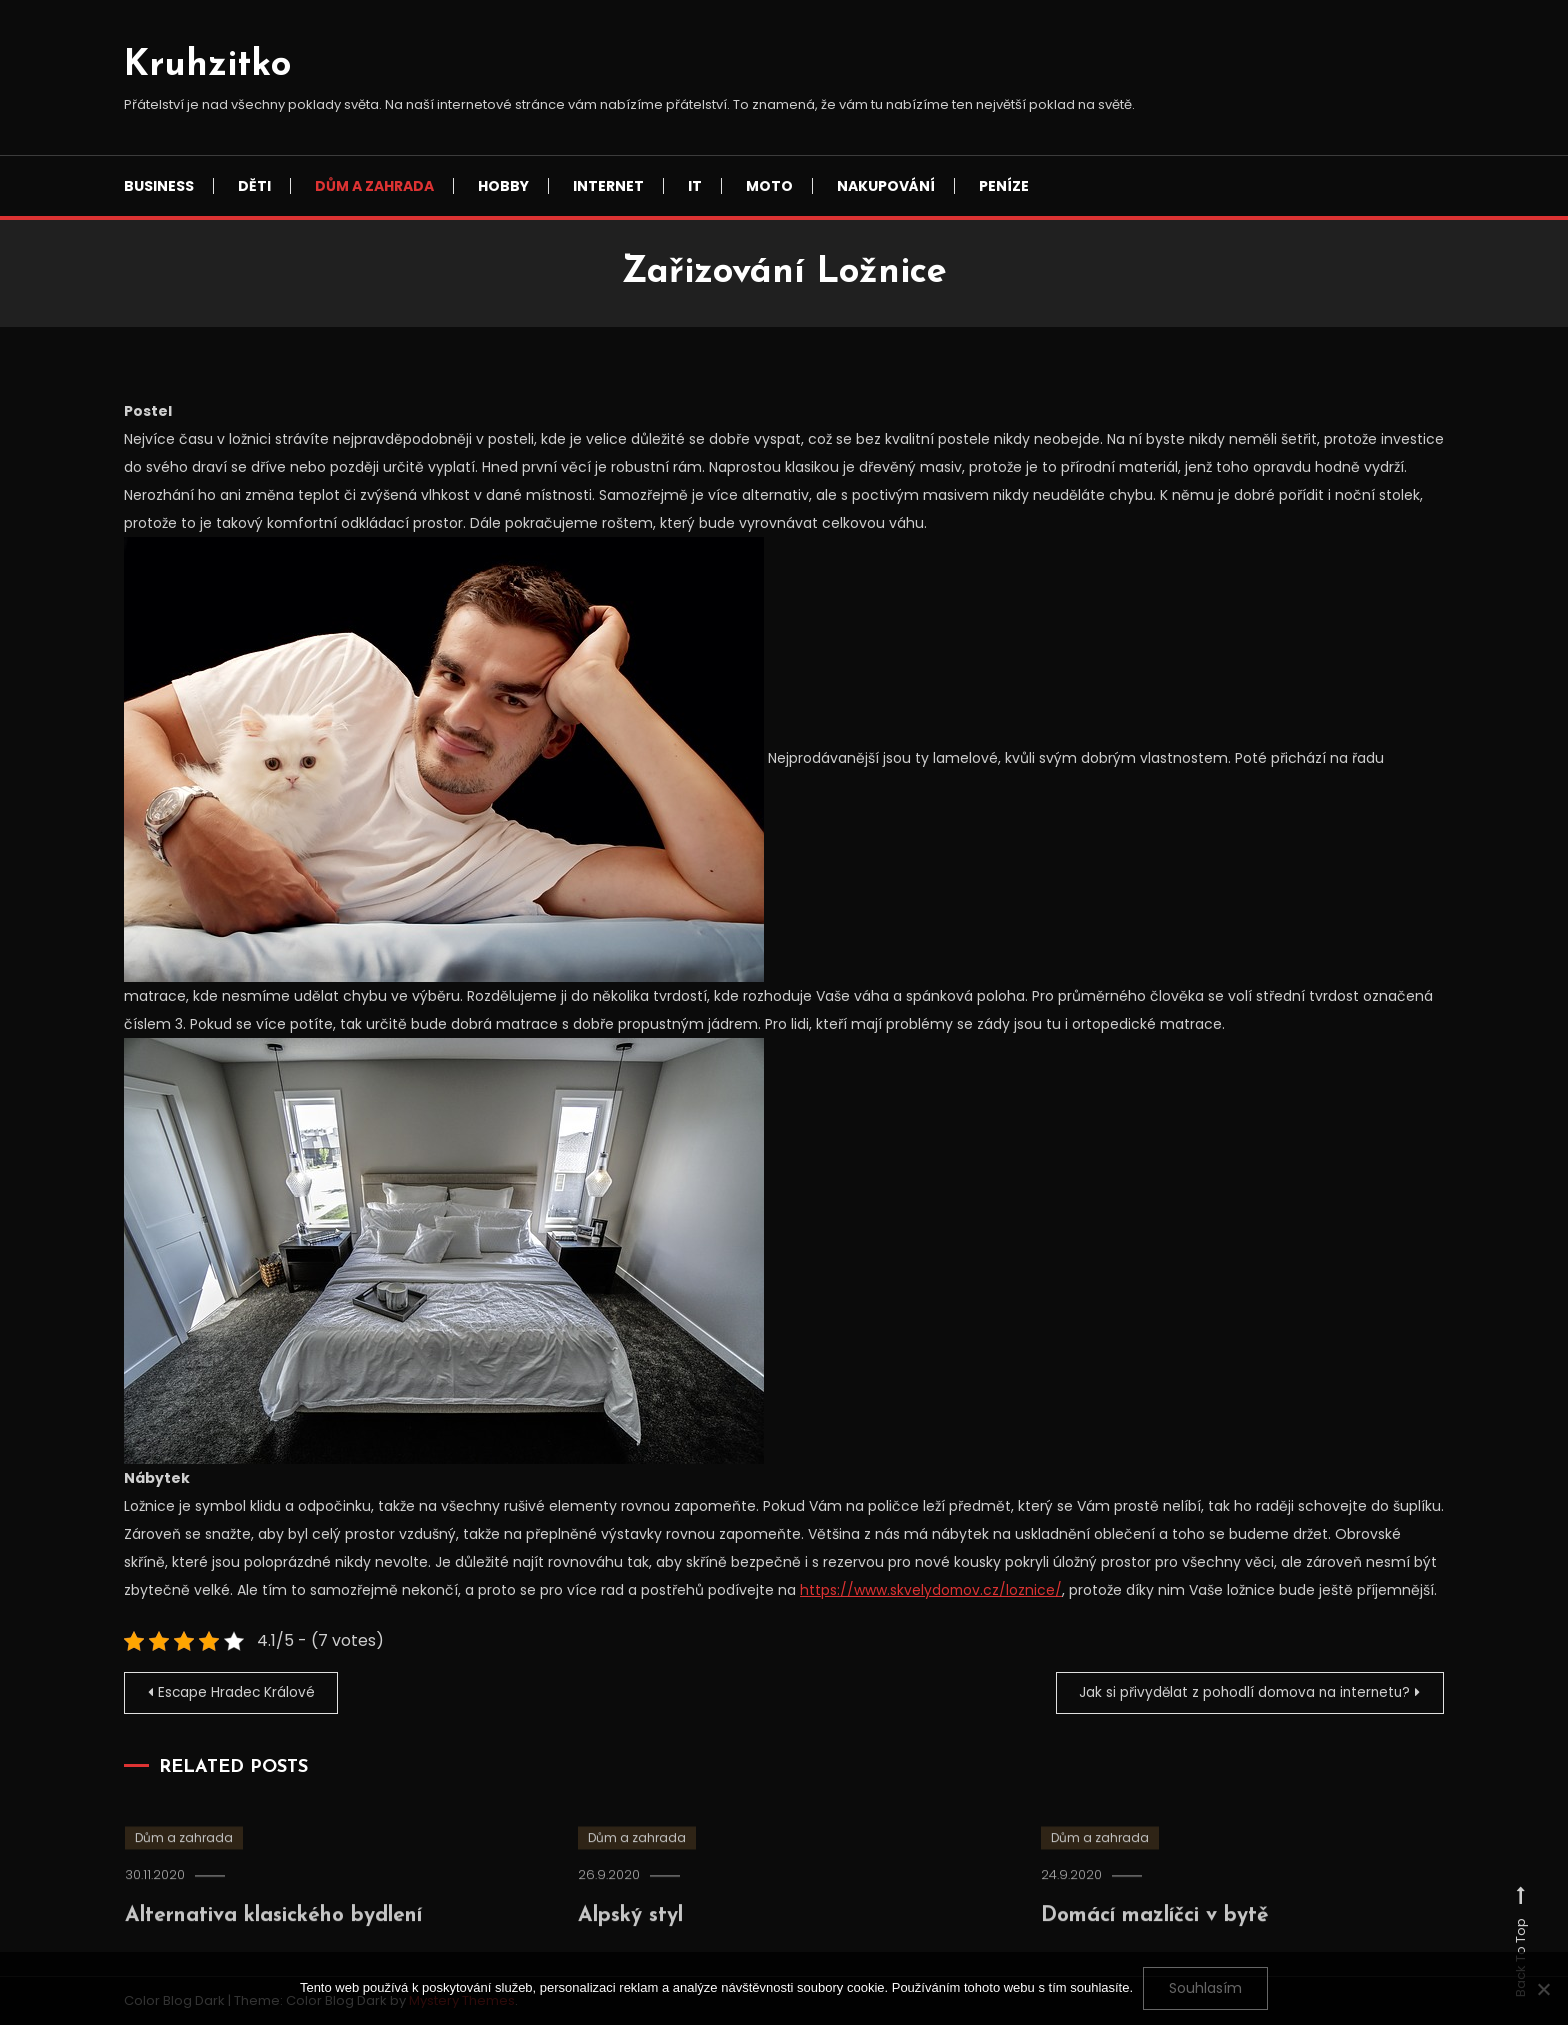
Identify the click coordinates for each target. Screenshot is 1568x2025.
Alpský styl (635, 1937)
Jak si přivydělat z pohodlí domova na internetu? (1238, 1692)
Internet (608, 186)
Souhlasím (1205, 1988)
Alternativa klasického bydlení (289, 1937)
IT (695, 186)
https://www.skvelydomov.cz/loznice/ (932, 1590)
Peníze (1004, 186)
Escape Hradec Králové (239, 1692)
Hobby (503, 186)
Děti (254, 186)
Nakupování (886, 186)
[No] (1543, 1989)
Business (159, 186)
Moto (769, 186)
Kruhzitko (207, 66)
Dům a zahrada (374, 186)
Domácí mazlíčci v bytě (1165, 1937)
